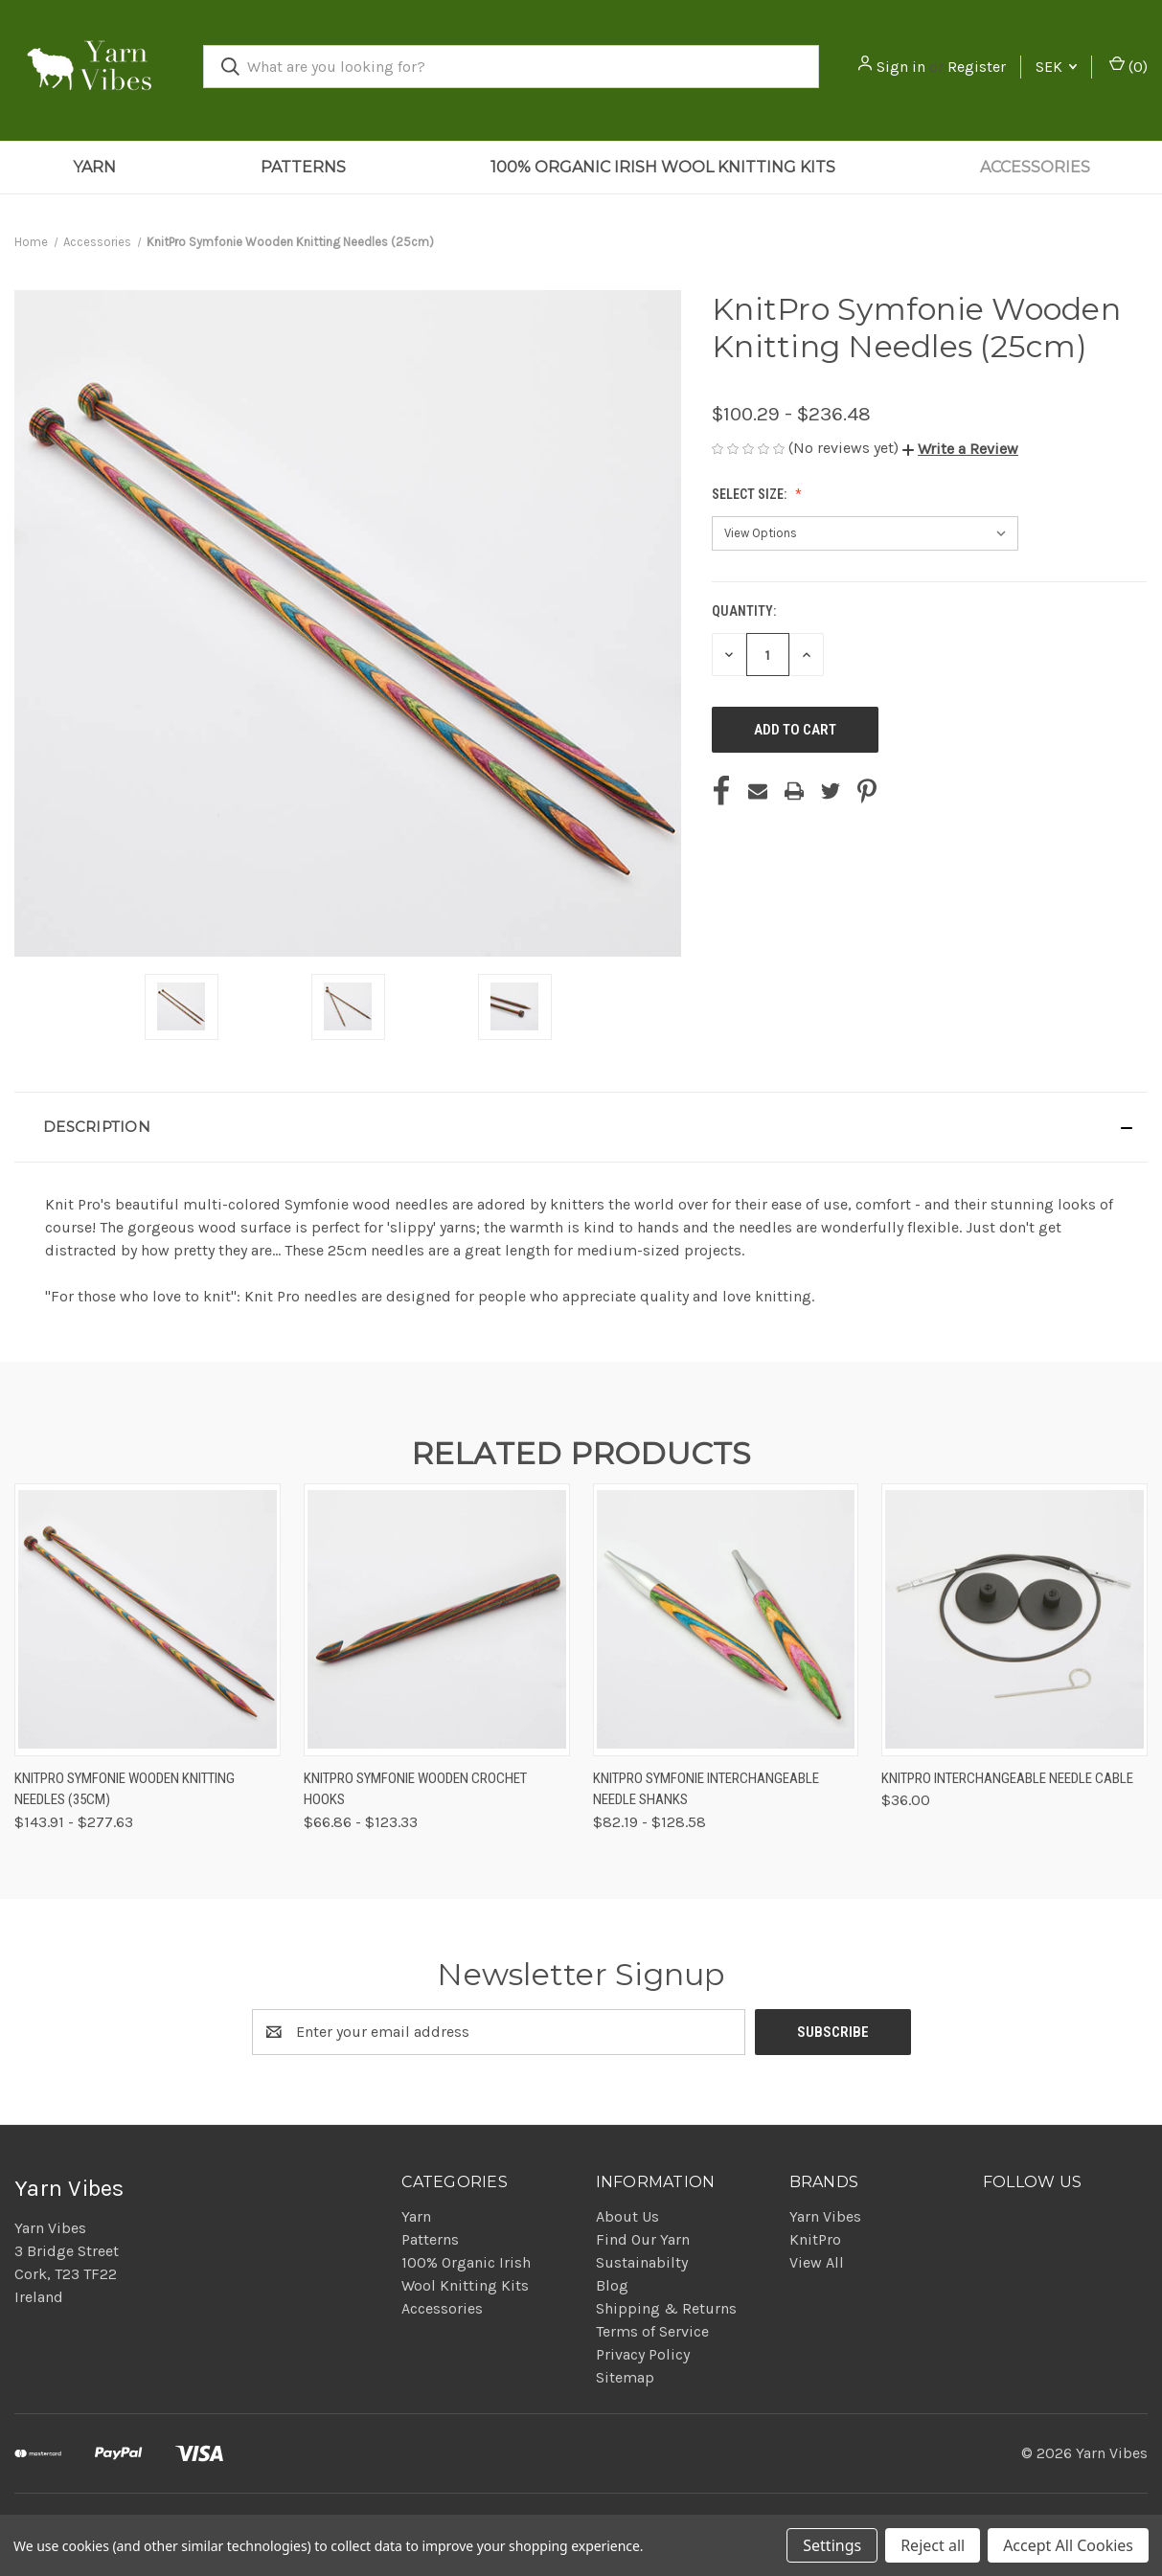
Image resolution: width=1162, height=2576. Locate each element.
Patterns (303, 167)
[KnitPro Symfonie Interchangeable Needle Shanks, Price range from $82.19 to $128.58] (726, 1619)
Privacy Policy (643, 2354)
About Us (627, 2216)
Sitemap (625, 2377)
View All (816, 2262)
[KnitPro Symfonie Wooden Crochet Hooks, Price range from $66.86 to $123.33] (437, 1619)
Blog (612, 2285)
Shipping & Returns (666, 2308)
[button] (960, 449)
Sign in (901, 66)
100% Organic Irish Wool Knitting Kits (662, 167)
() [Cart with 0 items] (1128, 66)
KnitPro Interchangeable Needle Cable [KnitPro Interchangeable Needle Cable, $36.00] (1007, 1778)
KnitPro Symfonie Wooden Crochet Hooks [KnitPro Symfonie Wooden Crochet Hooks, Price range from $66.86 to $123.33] (415, 1789)
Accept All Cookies (1068, 2545)
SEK (1056, 66)
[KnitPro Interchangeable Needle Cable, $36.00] (1014, 1619)
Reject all (932, 2545)
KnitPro (815, 2239)
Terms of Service (652, 2331)
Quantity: (744, 611)
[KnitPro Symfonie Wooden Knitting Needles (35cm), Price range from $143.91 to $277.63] (147, 1619)
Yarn (94, 167)
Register (976, 66)
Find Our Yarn (643, 2239)
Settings (832, 2545)
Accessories (1035, 167)
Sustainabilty (642, 2262)
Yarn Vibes (825, 2216)
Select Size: (750, 494)
